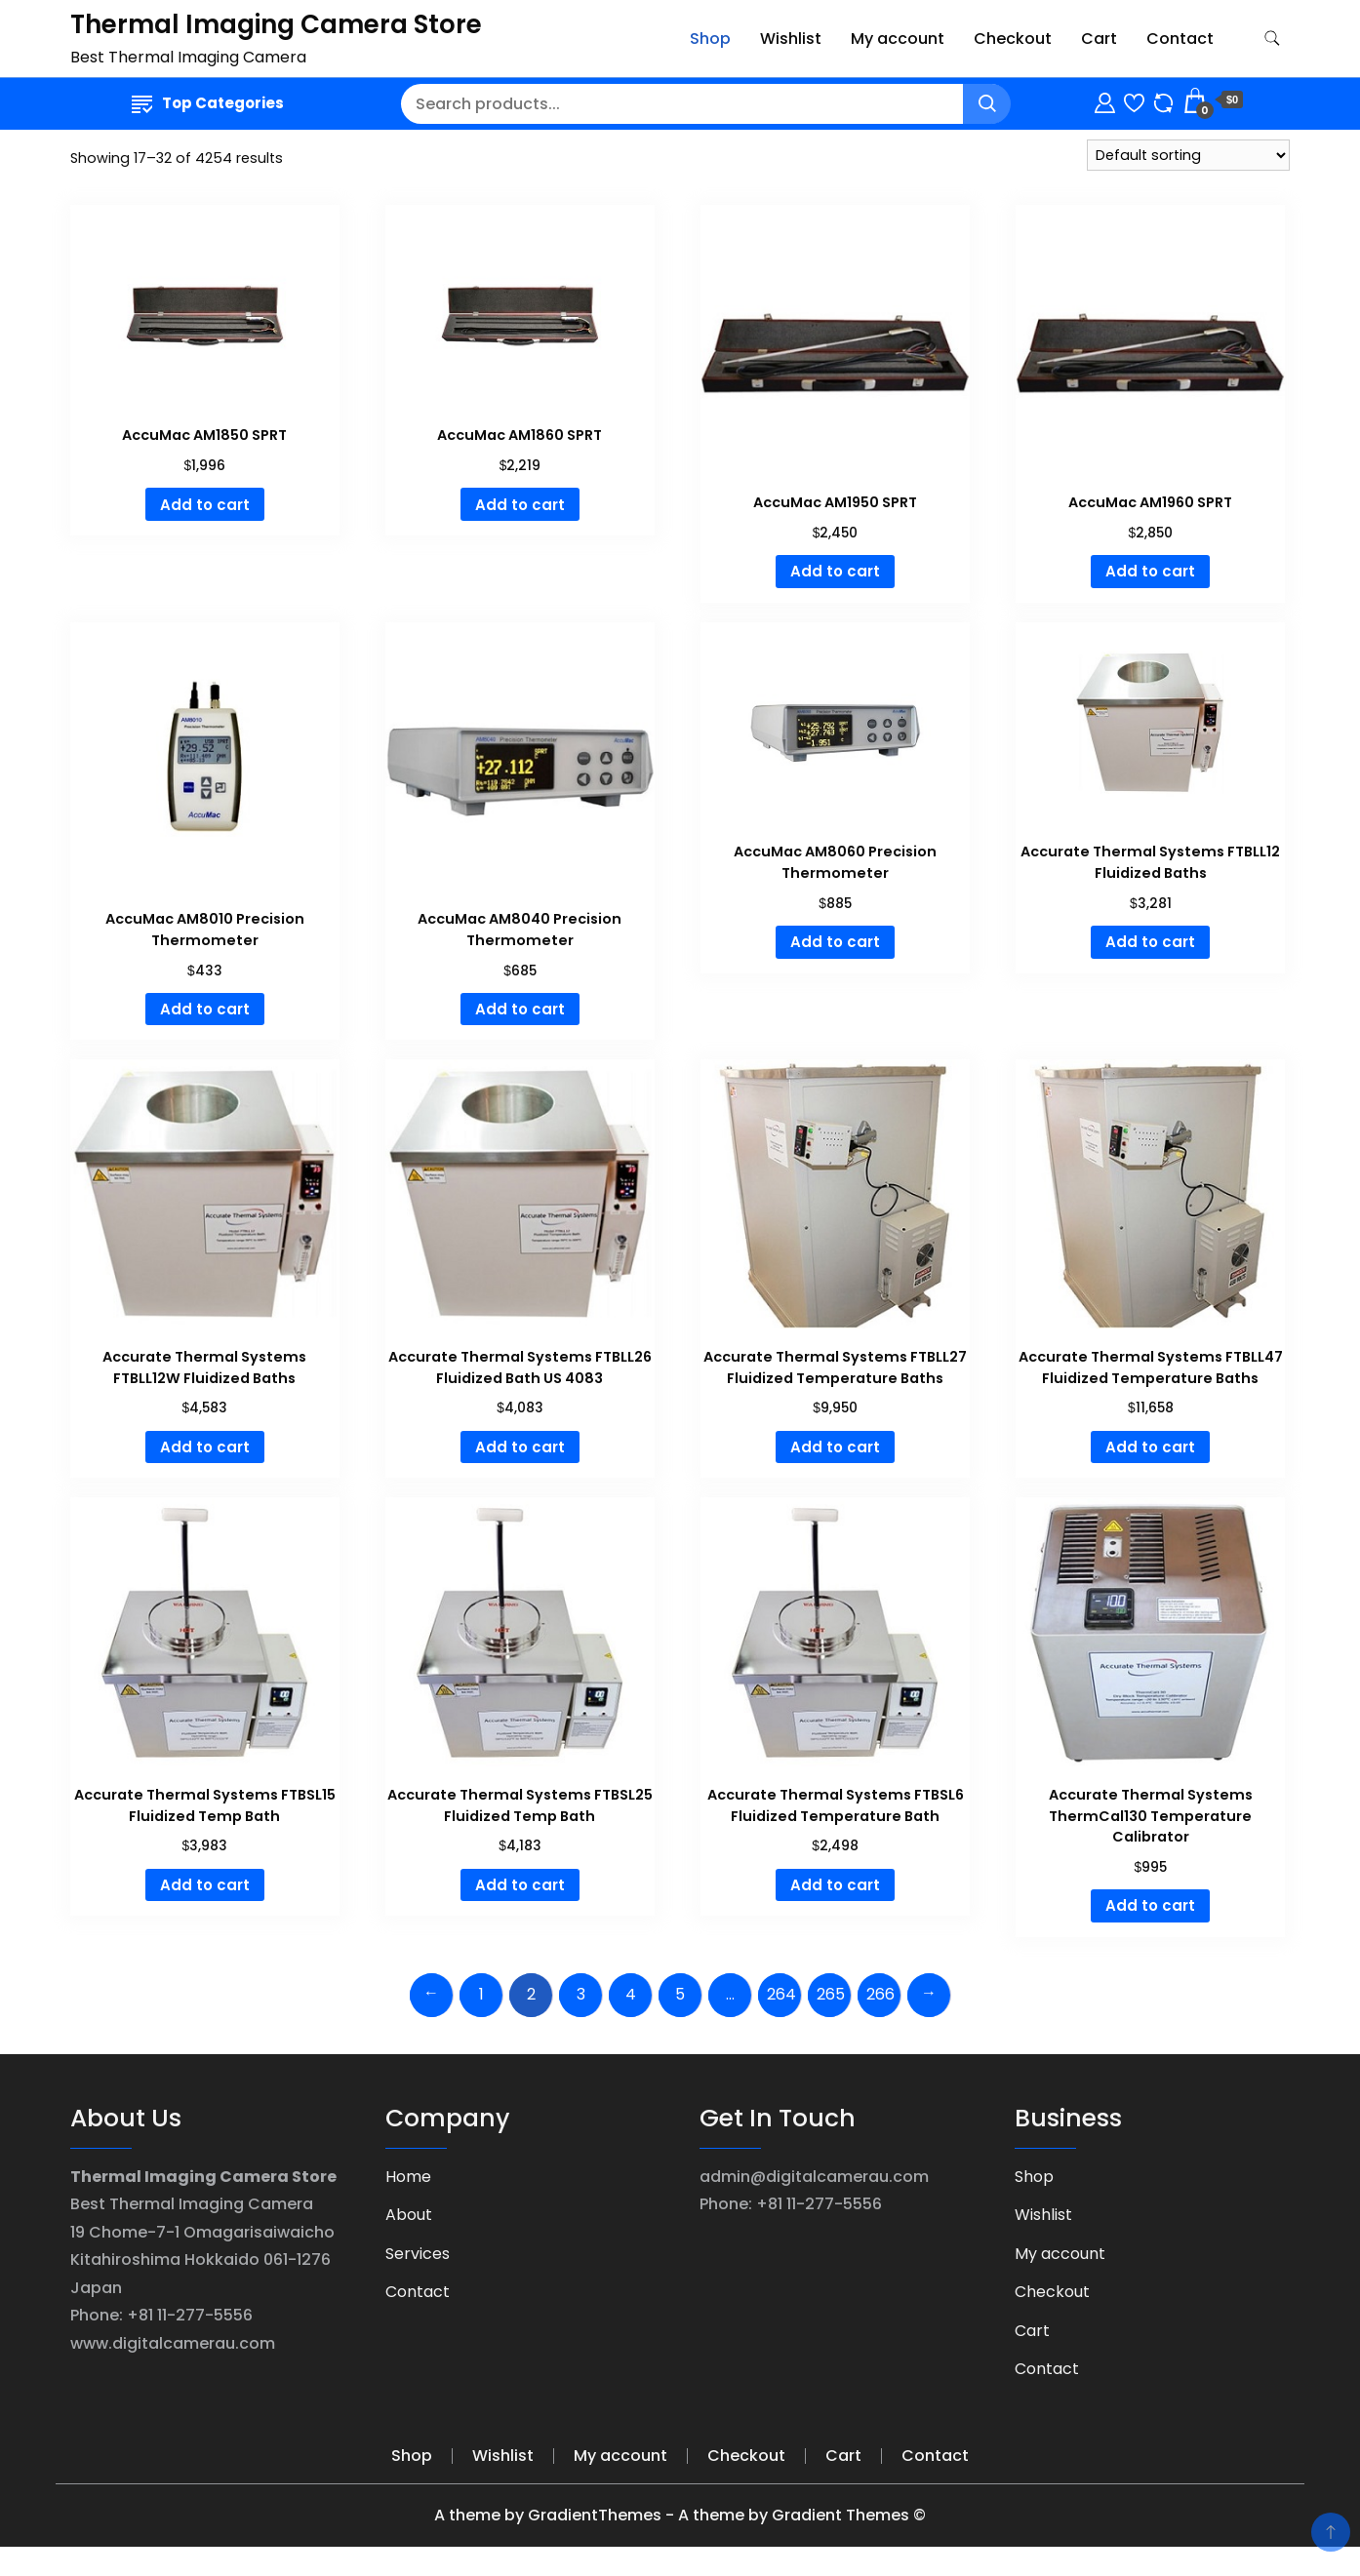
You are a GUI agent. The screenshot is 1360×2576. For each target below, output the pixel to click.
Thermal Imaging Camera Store (276, 24)
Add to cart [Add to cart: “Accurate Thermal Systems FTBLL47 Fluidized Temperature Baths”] (1150, 1447)
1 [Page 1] (481, 1994)
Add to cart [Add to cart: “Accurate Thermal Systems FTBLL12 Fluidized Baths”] (1150, 941)
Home (408, 2176)
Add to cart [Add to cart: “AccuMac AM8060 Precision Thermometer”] (835, 941)
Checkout (1013, 38)
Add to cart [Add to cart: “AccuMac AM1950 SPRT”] (835, 571)
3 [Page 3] (581, 1994)
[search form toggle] (1272, 38)
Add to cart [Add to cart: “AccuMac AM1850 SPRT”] (205, 505)
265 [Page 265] (831, 1994)
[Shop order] (1188, 155)
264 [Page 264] (781, 1994)
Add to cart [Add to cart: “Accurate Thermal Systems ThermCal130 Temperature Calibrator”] (1150, 1905)
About (408, 2214)
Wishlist (790, 38)
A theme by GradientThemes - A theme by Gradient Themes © (680, 2515)
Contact (1180, 38)
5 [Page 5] (680, 1994)
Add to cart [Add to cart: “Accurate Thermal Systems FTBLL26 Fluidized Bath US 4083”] (520, 1447)
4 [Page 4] (630, 1994)
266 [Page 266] (880, 1994)
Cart (1099, 38)
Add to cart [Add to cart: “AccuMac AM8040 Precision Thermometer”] (520, 1009)
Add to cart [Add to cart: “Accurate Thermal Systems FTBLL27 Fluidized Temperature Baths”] (835, 1447)
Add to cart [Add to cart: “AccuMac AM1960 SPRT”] (1150, 571)
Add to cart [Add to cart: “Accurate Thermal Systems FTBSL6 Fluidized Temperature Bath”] (835, 1885)
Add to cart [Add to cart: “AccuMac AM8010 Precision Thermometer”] (205, 1009)
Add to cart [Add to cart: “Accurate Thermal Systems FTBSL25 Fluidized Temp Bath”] (520, 1885)
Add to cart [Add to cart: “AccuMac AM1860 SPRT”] (520, 505)
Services (417, 2253)
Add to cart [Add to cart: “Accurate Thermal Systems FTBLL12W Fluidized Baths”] (205, 1447)
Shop (710, 38)
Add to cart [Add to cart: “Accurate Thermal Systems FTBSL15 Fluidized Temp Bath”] (205, 1885)
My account (897, 38)
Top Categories (208, 103)
